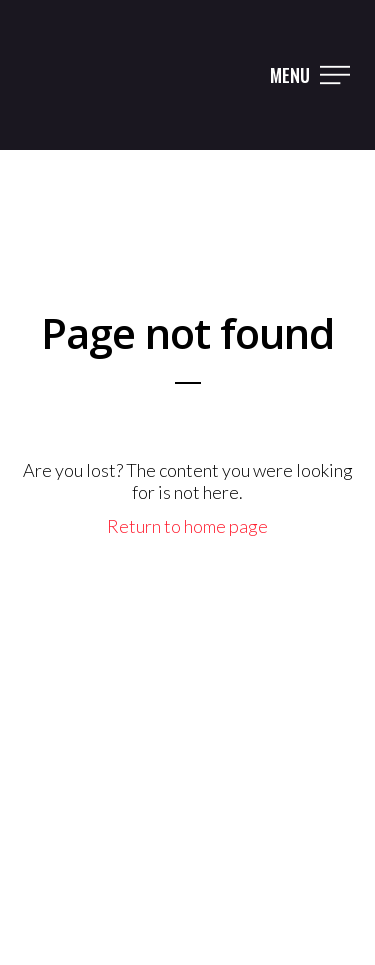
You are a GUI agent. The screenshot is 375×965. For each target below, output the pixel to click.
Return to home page (187, 526)
